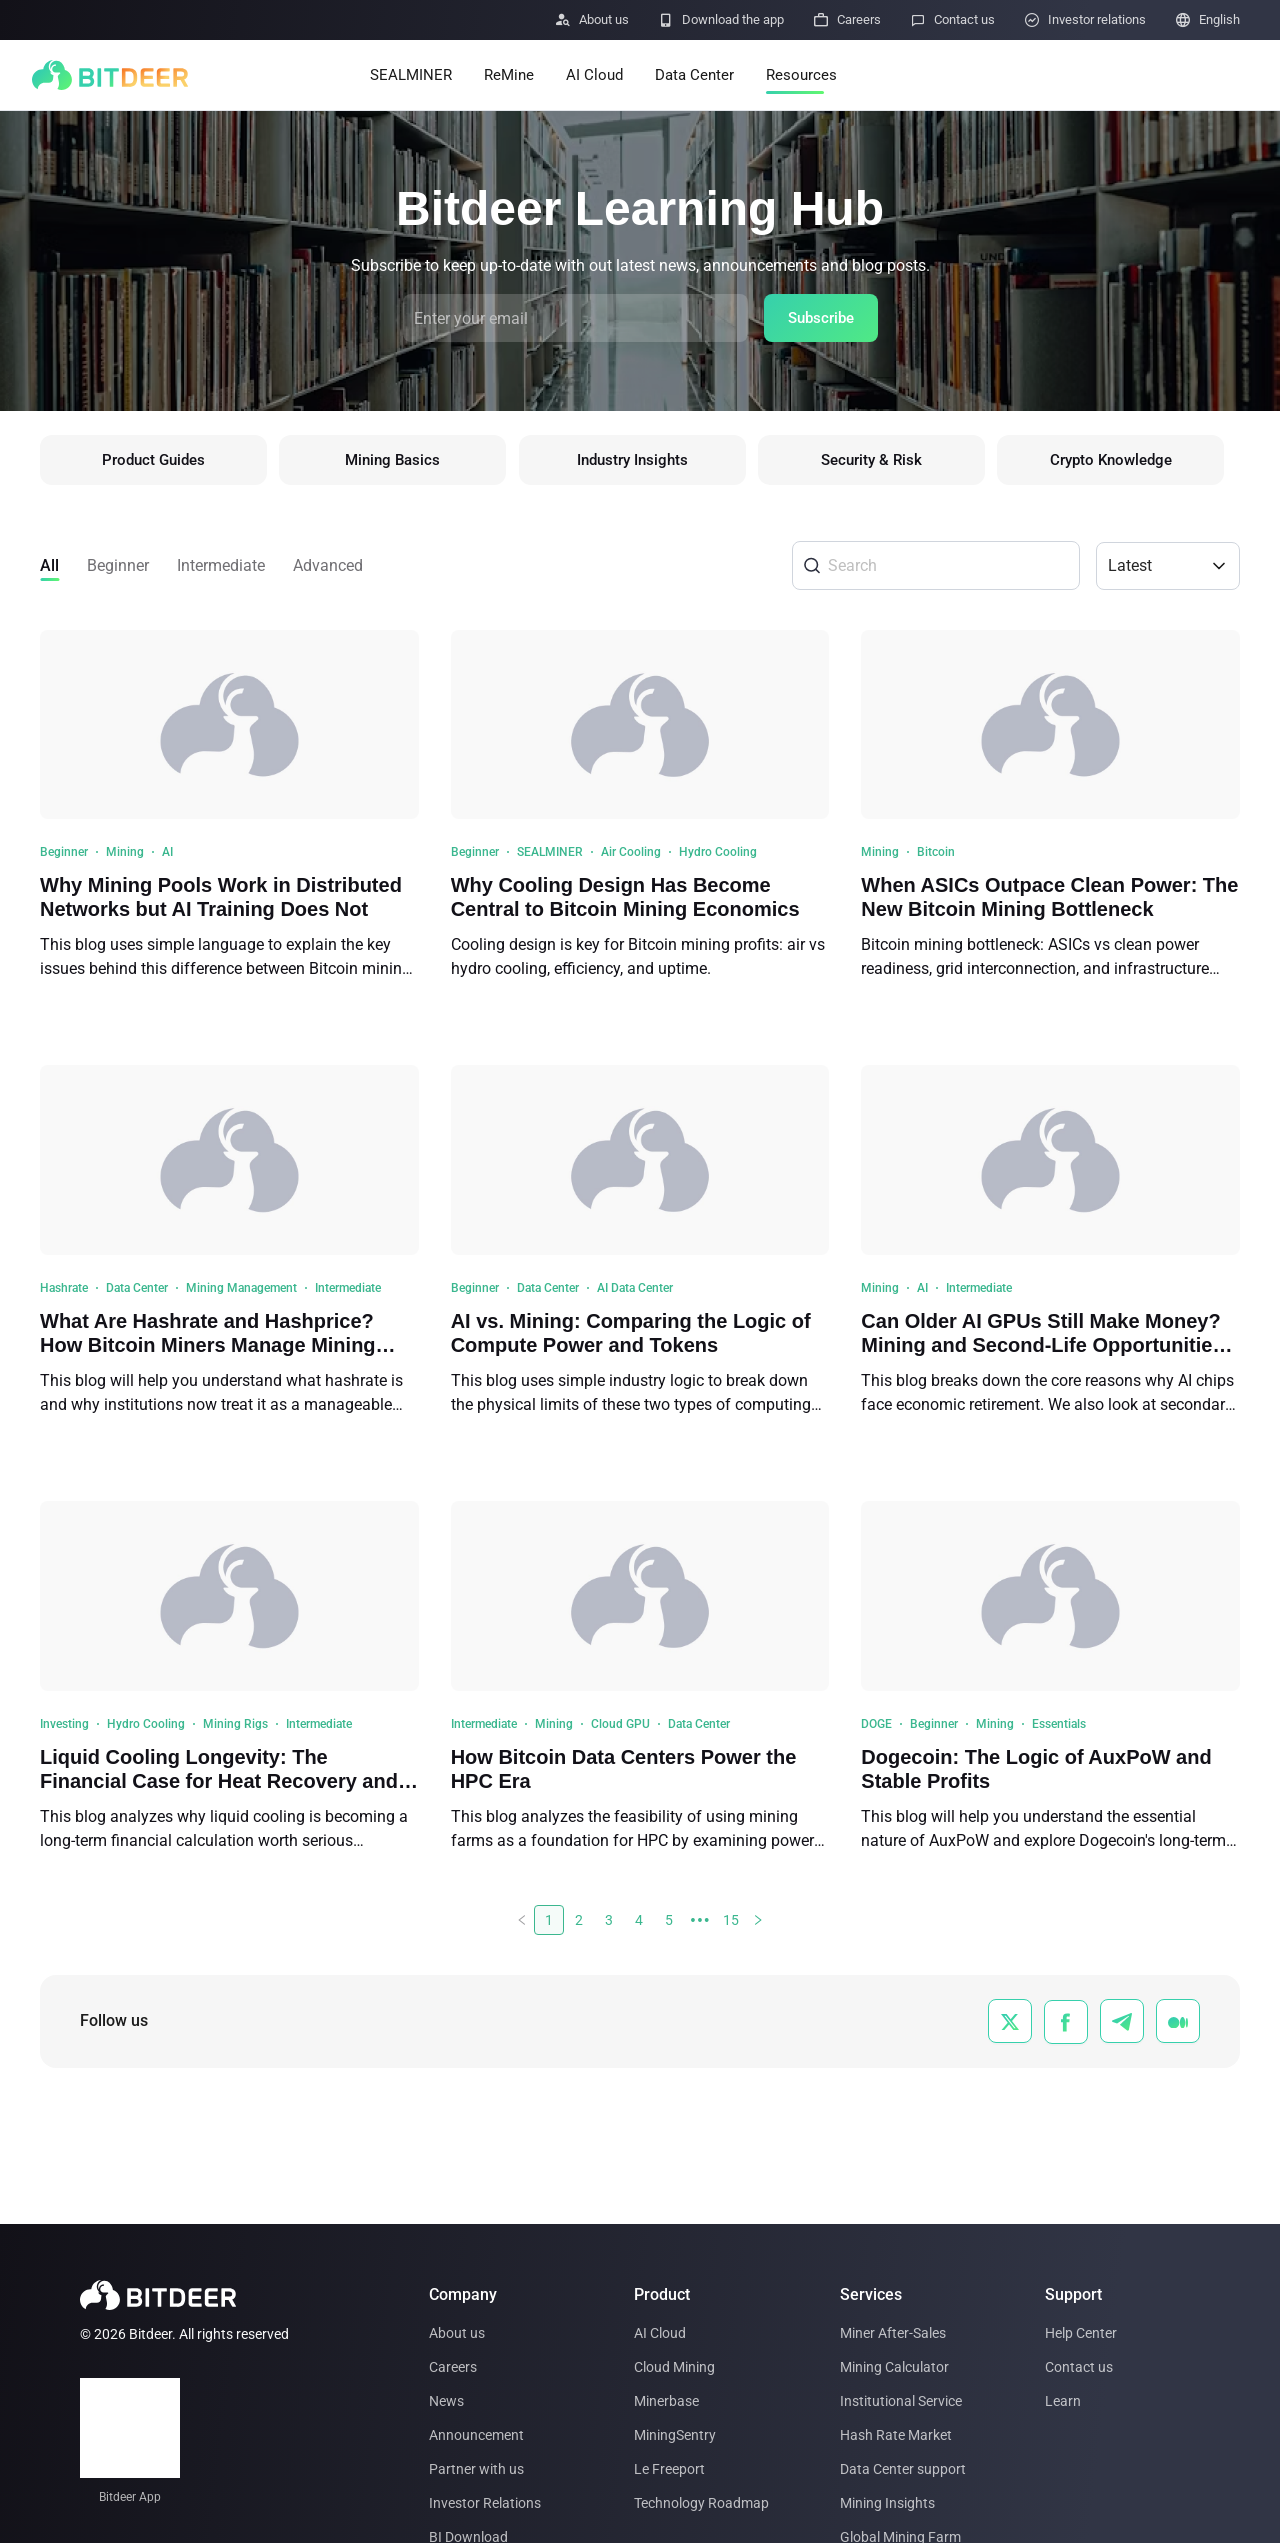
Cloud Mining (674, 2367)
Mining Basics (397, 462)
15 (731, 1926)
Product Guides (154, 462)
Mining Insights (887, 2503)
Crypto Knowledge (1125, 462)
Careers (453, 2367)
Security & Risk (882, 462)
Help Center (1081, 2333)
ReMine (509, 75)
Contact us (1079, 2367)
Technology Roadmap (701, 2503)
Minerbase (666, 2401)
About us (457, 2333)
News (446, 2401)
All (49, 570)
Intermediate (221, 570)
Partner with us (476, 2469)
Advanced (328, 570)
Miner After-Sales (893, 2333)
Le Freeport (669, 2469)
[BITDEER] (110, 75)
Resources (801, 75)
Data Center (694, 75)
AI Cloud (594, 75)
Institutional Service (901, 2401)
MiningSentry (675, 2435)
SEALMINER (411, 75)
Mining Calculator (894, 2367)
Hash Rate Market (896, 2435)
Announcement (476, 2435)
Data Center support (903, 2469)
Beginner (118, 570)
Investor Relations (485, 2503)
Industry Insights (640, 462)
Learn (1063, 2401)
